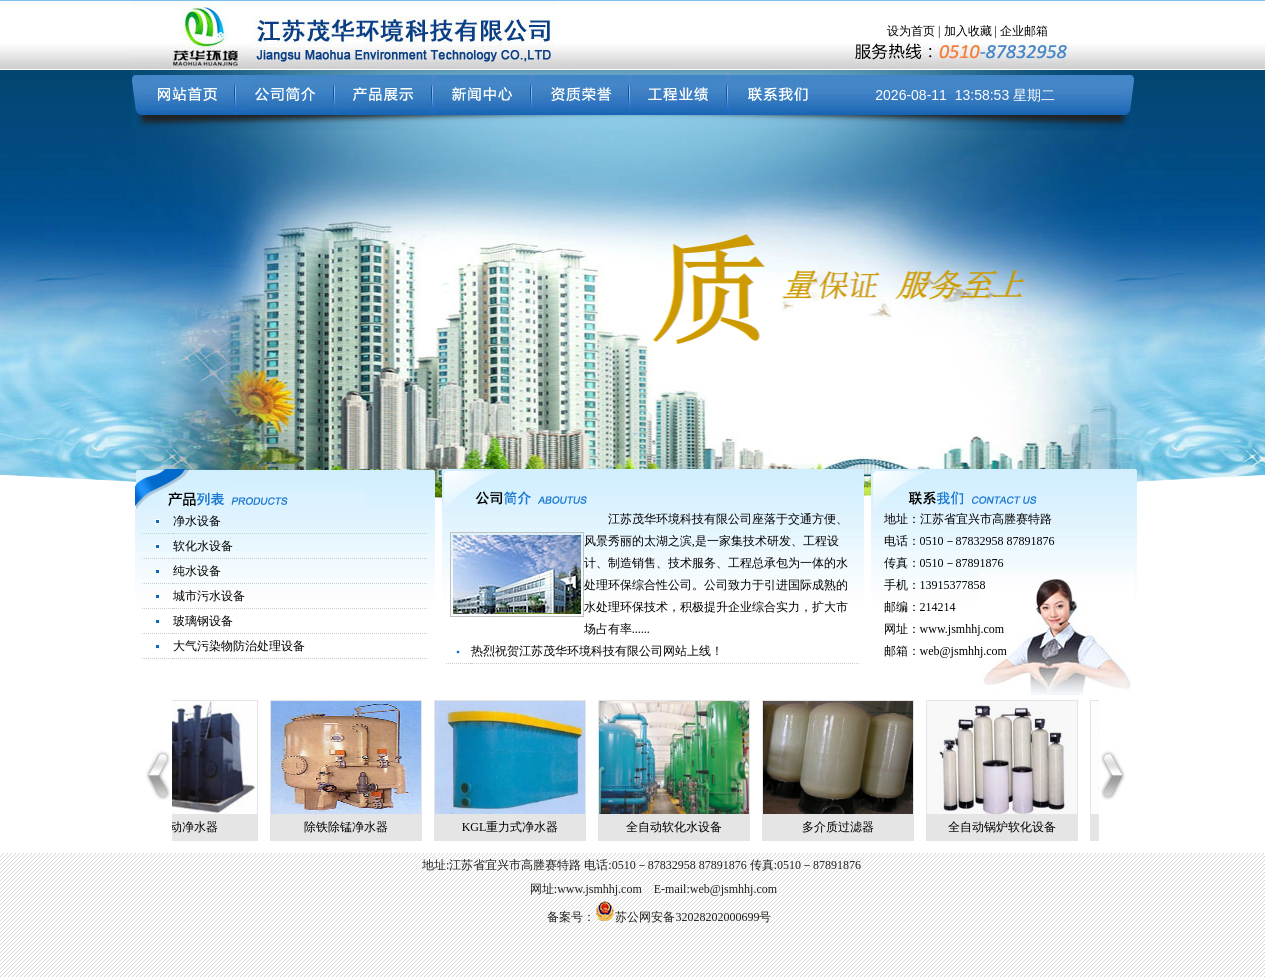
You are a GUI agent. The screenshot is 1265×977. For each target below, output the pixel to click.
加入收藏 (968, 31)
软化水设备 (203, 546)
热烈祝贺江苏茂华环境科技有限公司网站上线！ (597, 651)
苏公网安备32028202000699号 (683, 917)
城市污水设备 (209, 596)
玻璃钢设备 (203, 621)
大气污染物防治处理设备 (239, 646)
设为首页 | (915, 31)
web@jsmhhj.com (963, 651)
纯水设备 (197, 571)
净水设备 (197, 521)
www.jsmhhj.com (962, 629)
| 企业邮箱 (1020, 31)
